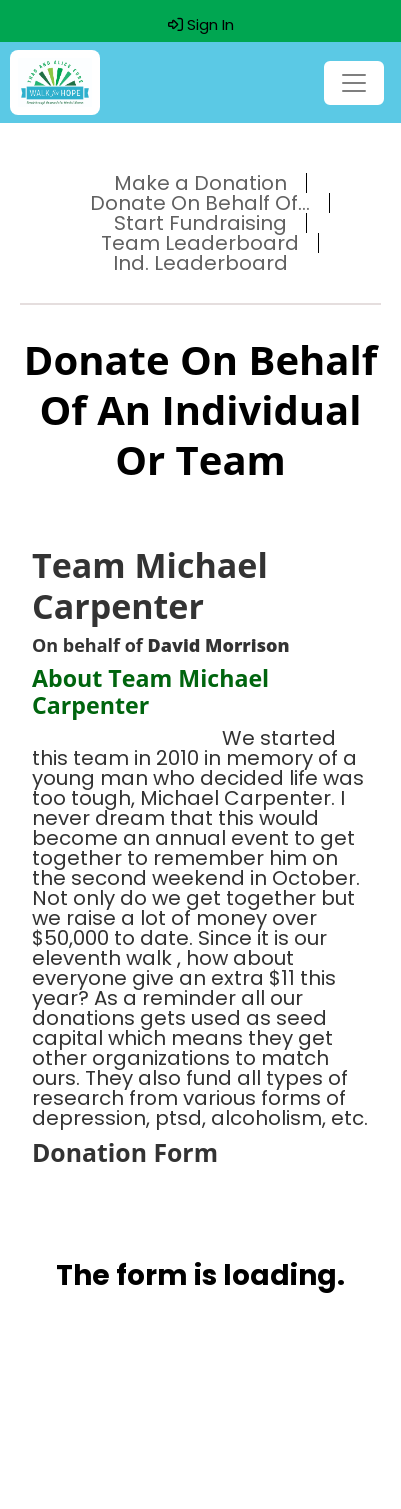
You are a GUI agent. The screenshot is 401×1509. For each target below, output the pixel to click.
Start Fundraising (200, 223)
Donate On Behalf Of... (200, 203)
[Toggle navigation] (354, 83)
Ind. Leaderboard (200, 263)
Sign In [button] (201, 25)
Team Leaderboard (200, 243)
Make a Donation (200, 183)
